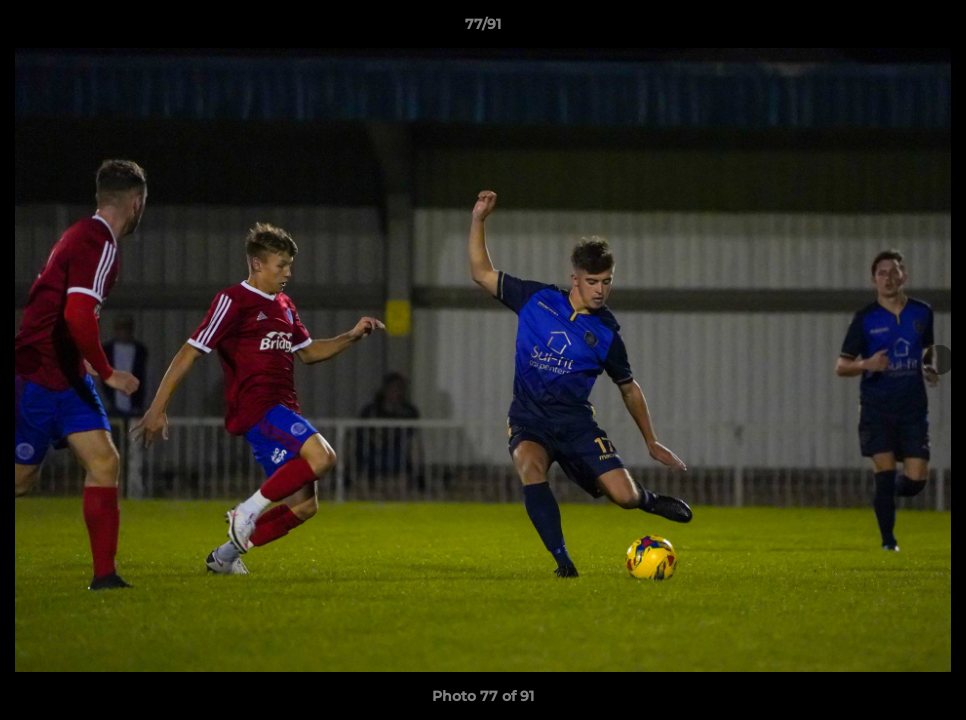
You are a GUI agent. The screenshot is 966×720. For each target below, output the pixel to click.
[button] (930, 29)
